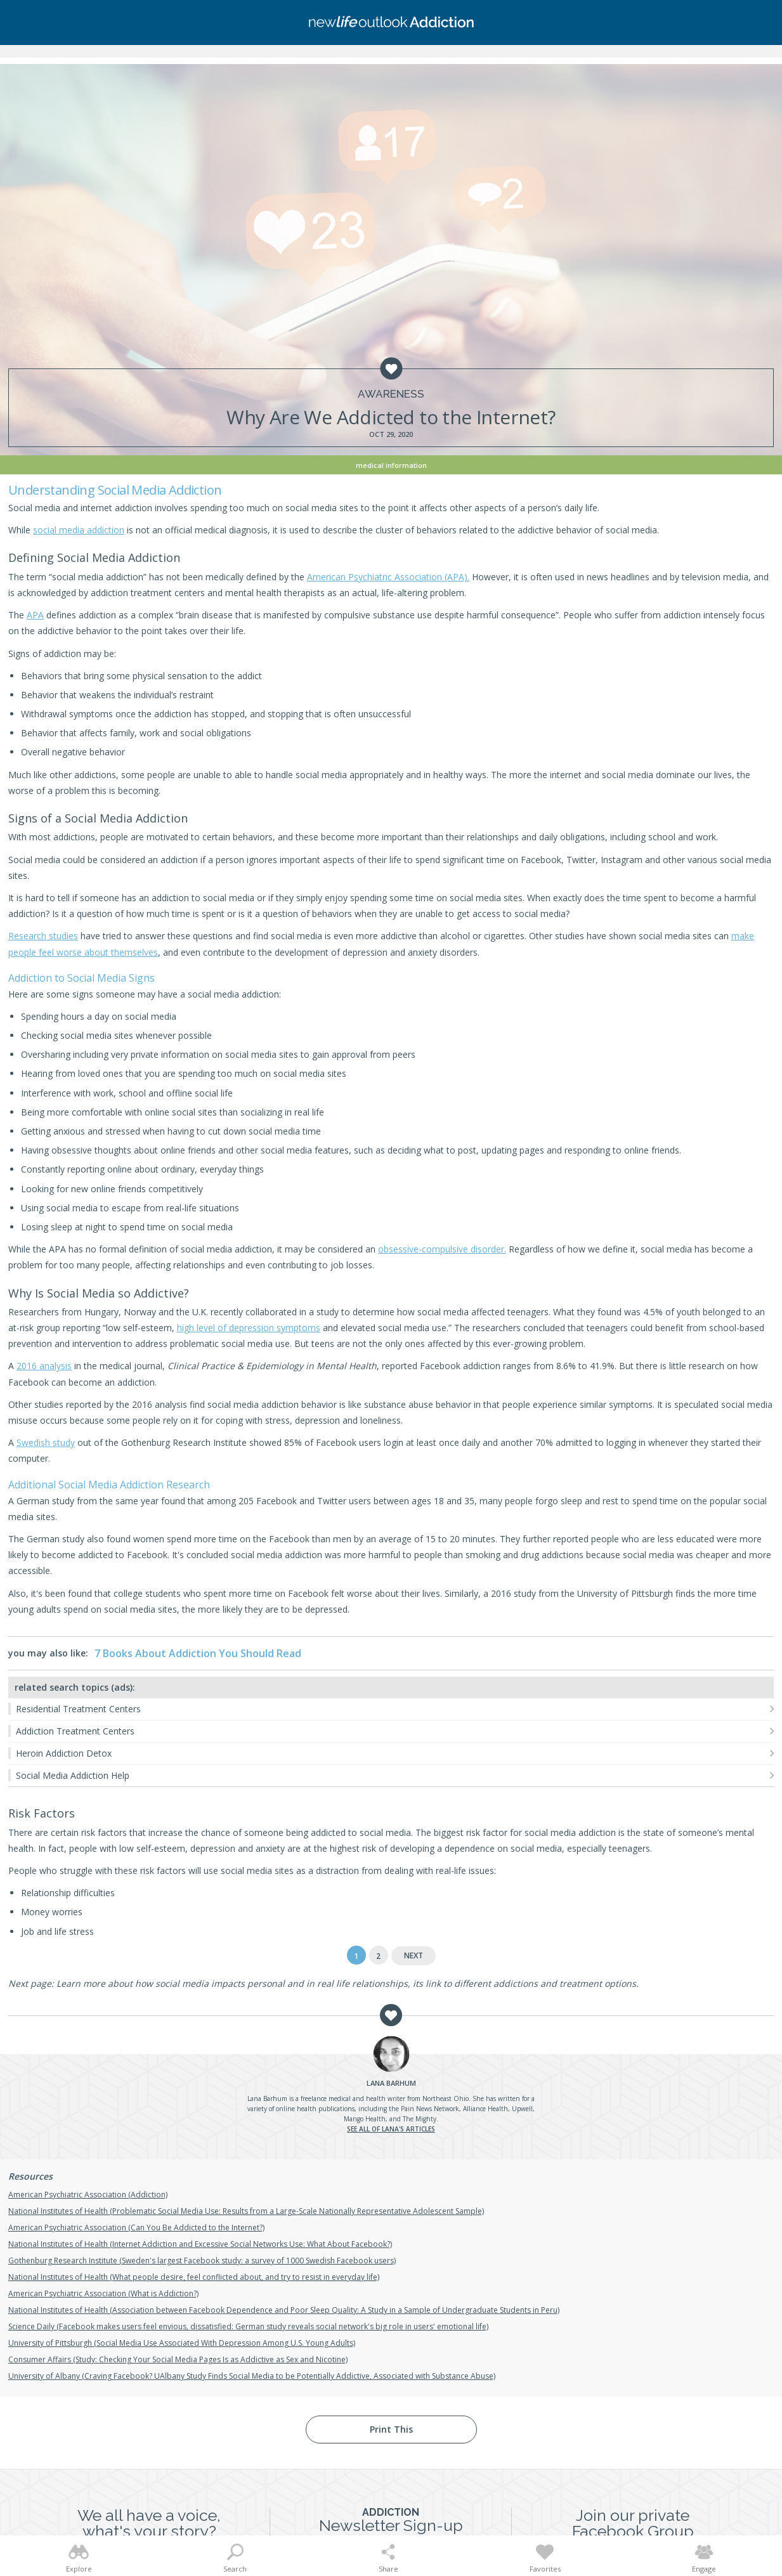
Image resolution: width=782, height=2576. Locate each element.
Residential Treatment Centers (78, 1709)
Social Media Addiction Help (72, 1775)
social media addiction (78, 530)
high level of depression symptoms (248, 1328)
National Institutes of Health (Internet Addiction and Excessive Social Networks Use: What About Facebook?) (200, 2244)
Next (413, 1955)
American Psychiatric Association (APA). (388, 577)
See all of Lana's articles (391, 2128)
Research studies (43, 936)
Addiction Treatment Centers (75, 1731)
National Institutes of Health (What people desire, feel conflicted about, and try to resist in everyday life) (193, 2277)
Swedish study (45, 1442)
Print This (391, 2429)
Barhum (391, 2083)
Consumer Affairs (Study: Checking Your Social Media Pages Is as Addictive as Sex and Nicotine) (178, 2359)
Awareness (391, 394)
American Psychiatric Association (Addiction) (87, 2194)
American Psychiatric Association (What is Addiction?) (103, 2293)
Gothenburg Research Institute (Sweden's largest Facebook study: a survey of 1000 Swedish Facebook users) (202, 2260)
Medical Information (391, 465)
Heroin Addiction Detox (64, 1753)
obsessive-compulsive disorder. (442, 1249)
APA (35, 615)
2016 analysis (44, 1366)
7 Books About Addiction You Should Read (197, 1653)
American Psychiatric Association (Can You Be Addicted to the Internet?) (136, 2227)
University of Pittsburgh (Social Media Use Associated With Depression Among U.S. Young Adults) (181, 2343)
